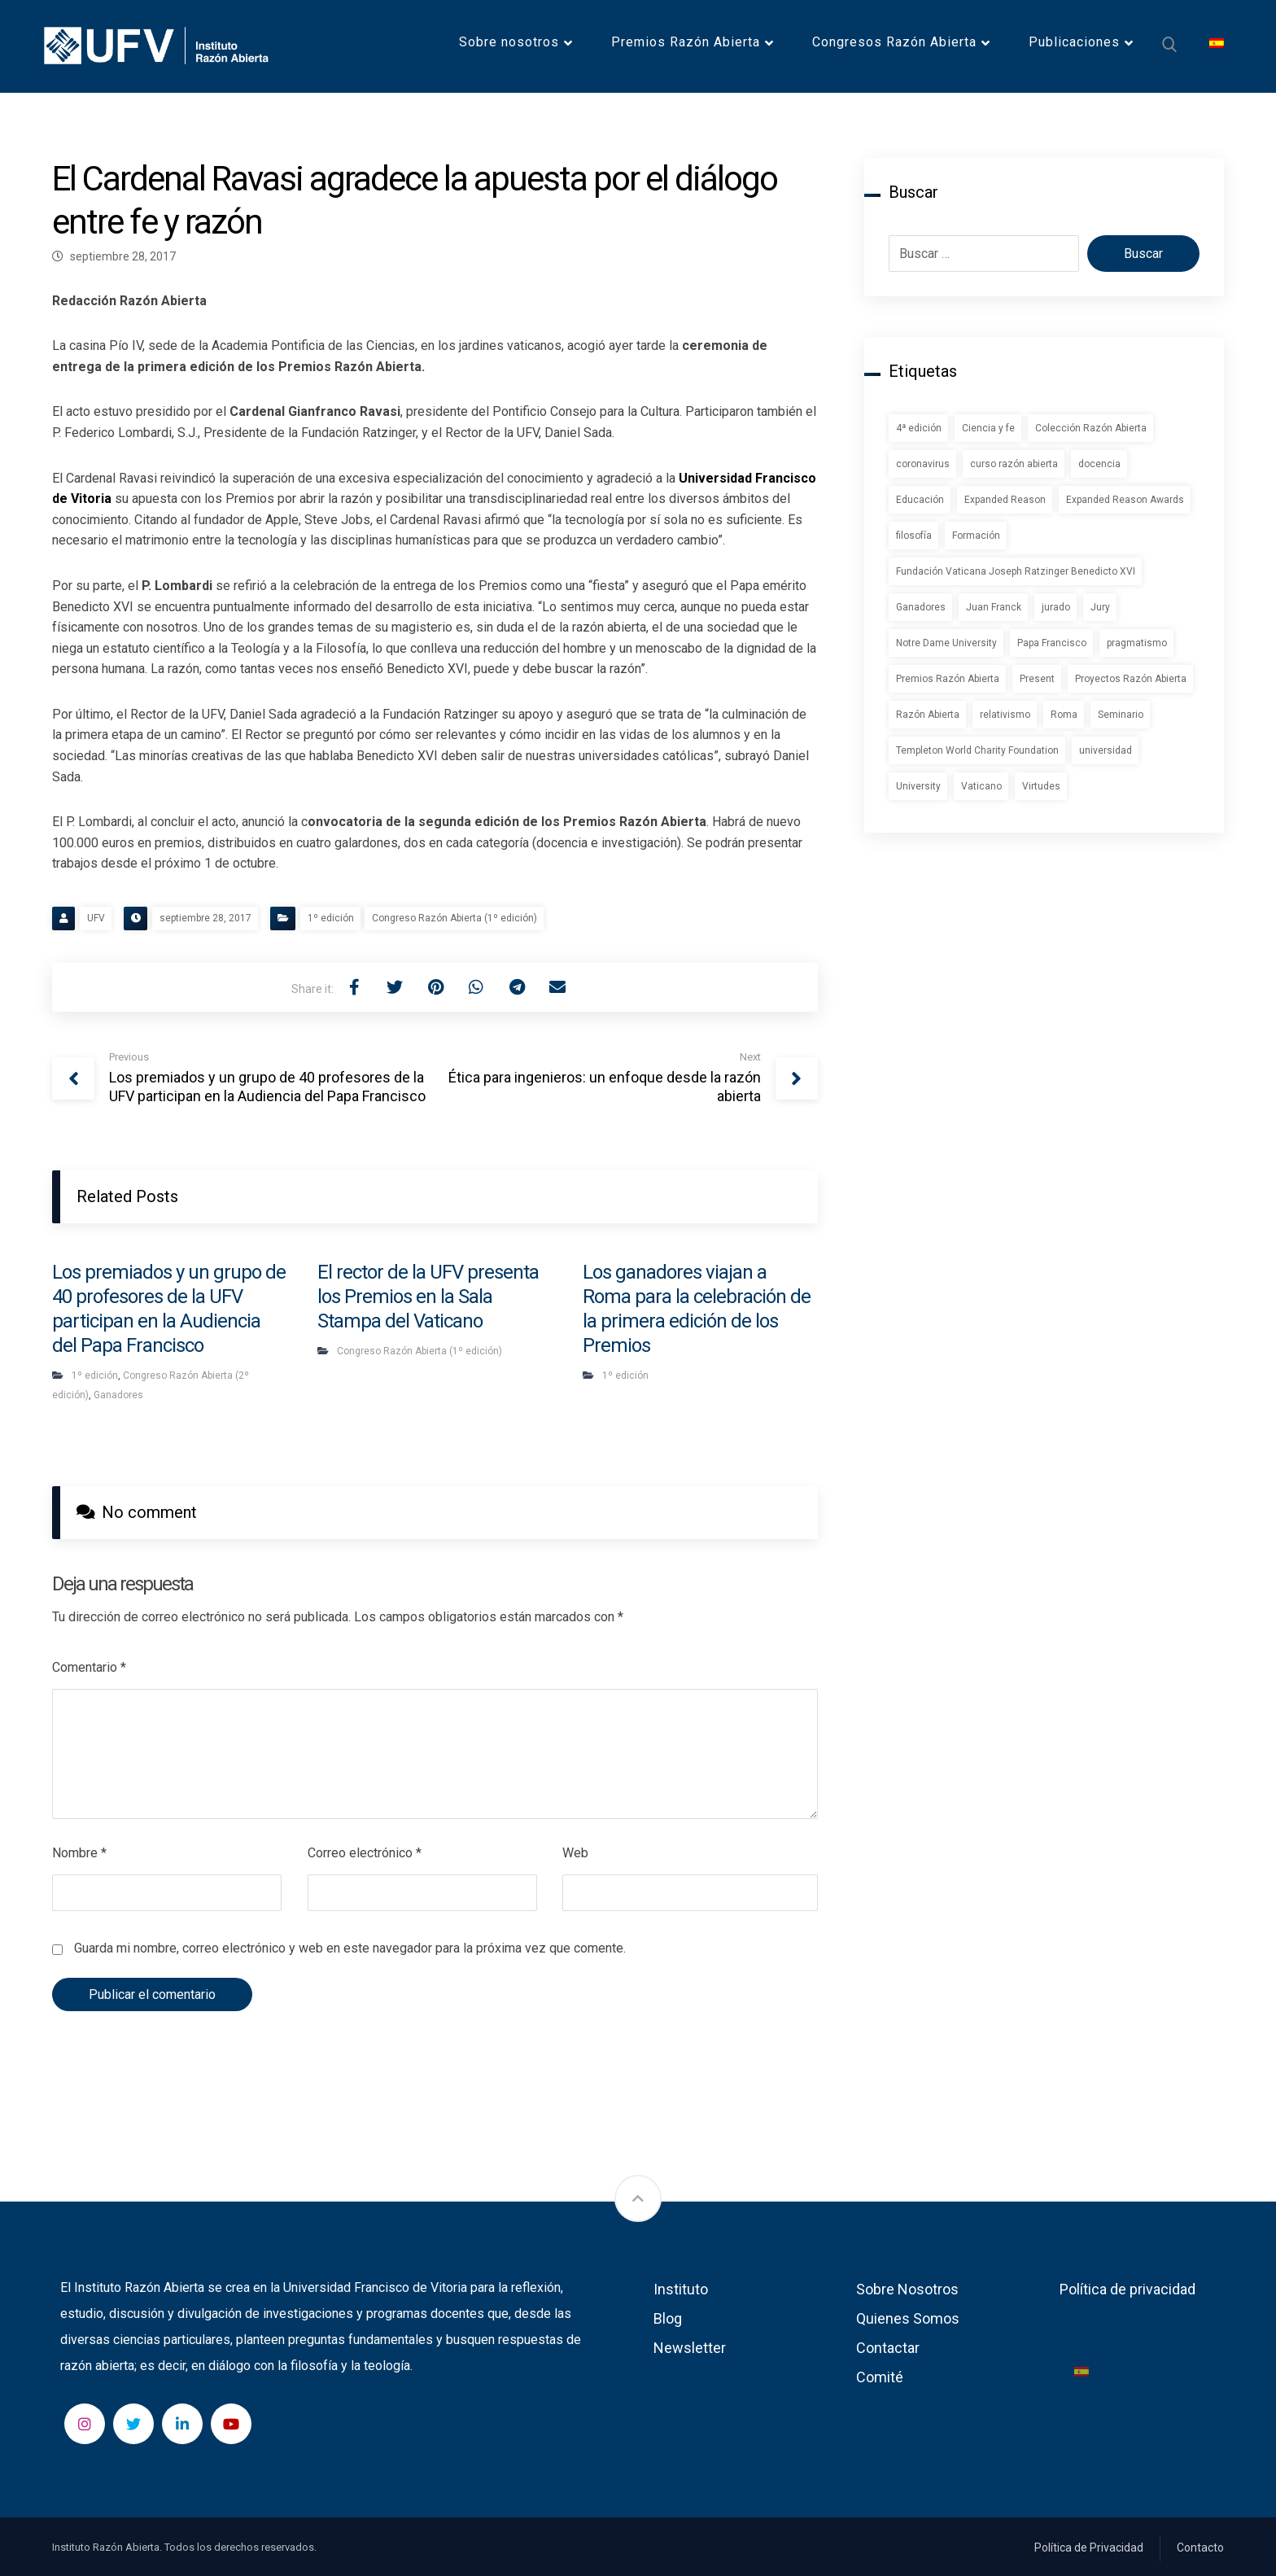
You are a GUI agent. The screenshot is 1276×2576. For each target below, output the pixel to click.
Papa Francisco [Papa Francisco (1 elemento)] (1051, 643)
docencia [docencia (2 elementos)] (1099, 464)
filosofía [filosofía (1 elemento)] (914, 535)
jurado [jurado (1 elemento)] (1056, 607)
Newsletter (689, 2347)
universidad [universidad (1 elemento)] (1105, 750)
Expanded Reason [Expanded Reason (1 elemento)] (1005, 499)
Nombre (79, 1853)
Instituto (680, 2289)
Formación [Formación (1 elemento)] (976, 535)
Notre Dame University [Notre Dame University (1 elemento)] (946, 643)
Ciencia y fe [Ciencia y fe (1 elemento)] (988, 428)
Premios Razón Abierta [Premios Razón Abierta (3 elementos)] (947, 678)
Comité (879, 2377)
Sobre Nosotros (907, 2289)
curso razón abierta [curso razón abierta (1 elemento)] (1014, 464)
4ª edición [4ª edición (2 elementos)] (919, 428)
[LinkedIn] (182, 2423)
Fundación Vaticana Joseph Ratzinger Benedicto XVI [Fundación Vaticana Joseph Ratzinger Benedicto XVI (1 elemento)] (1015, 571)
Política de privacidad (1127, 2289)
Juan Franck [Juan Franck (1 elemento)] (993, 607)
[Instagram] (84, 2423)
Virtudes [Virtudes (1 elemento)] (1041, 786)
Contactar (888, 2347)
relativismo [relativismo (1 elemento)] (1005, 714)
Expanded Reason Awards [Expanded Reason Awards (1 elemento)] (1125, 499)
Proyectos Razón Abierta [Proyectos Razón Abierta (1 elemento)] (1130, 678)
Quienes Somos (907, 2318)
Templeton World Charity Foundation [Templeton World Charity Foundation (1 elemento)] (977, 750)
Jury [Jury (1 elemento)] (1100, 607)
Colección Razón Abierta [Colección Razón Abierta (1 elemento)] (1091, 428)
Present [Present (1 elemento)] (1037, 678)
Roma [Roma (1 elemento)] (1064, 714)
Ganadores (118, 1395)
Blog (667, 2318)
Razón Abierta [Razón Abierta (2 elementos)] (927, 714)
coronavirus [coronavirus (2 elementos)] (923, 464)
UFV (96, 918)
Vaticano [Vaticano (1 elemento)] (981, 786)
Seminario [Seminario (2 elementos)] (1120, 714)
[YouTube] (231, 2423)
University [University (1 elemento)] (918, 786)
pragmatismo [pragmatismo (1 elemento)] (1137, 643)
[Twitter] (133, 2423)
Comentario (89, 1667)
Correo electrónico (365, 1853)
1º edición (331, 918)
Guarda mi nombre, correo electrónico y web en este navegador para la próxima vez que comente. (350, 1948)
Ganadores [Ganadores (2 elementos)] (921, 607)
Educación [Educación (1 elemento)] (920, 499)
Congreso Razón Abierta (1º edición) (454, 918)
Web (575, 1853)
